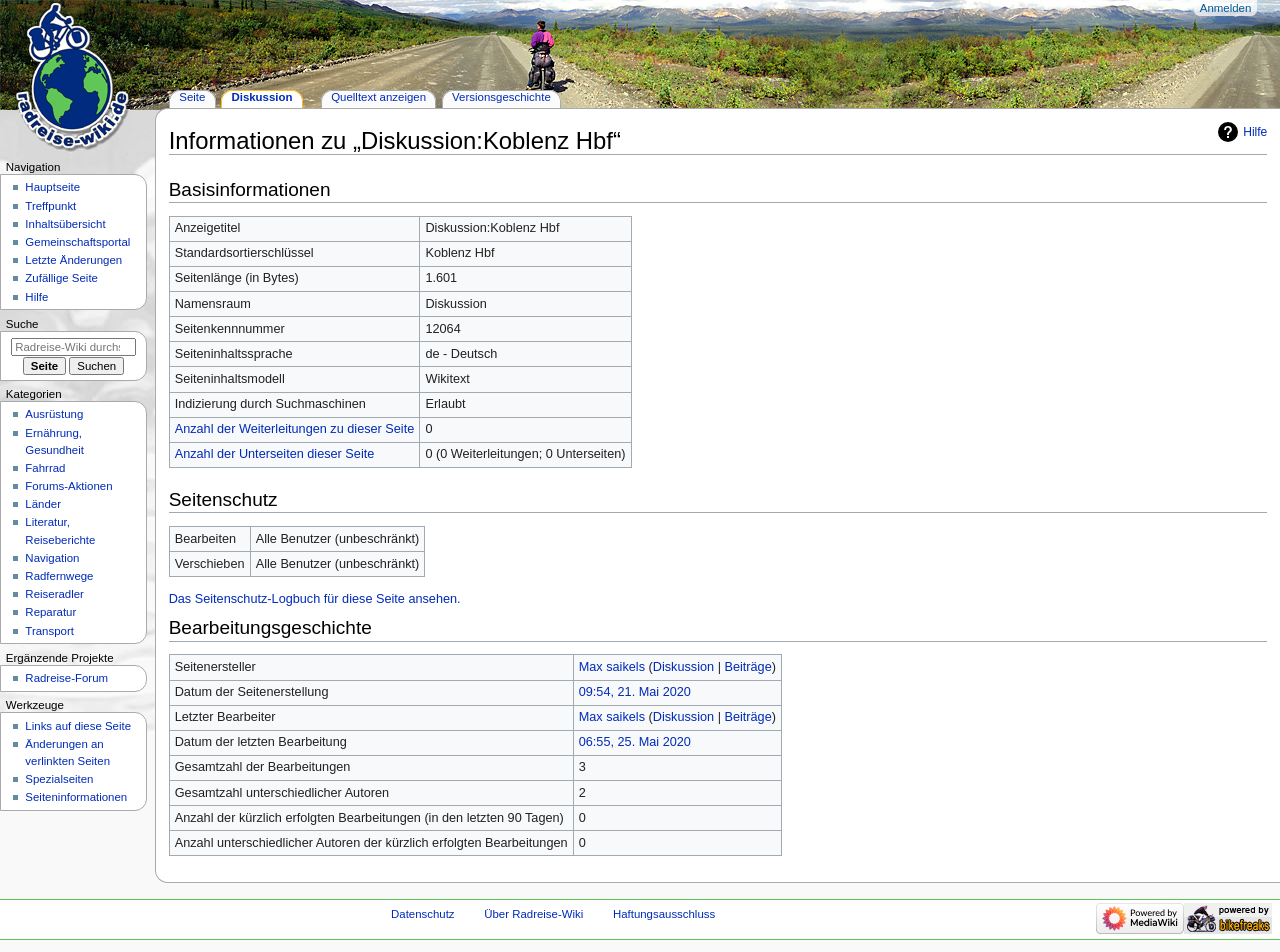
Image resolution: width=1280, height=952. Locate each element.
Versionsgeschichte (501, 97)
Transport (49, 631)
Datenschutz (423, 914)
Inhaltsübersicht (65, 224)
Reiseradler (54, 594)
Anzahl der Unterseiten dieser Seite (275, 454)
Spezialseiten (59, 779)
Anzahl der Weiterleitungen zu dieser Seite (295, 429)
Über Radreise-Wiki (533, 914)
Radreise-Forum (66, 678)
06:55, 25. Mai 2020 (635, 742)
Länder (43, 504)
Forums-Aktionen (68, 486)
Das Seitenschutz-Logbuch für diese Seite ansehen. (315, 599)
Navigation (52, 558)
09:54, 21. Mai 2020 (635, 692)
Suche (22, 324)
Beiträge (747, 667)
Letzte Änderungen (73, 260)
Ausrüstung (54, 414)
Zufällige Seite (61, 278)
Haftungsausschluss (664, 914)
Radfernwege (59, 576)
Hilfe (1255, 132)
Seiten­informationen (76, 797)
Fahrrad (45, 468)
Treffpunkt (50, 206)
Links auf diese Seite (78, 726)
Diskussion (683, 667)
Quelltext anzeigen (378, 97)
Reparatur (50, 612)
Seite (192, 97)
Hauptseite (52, 187)
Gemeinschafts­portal (77, 242)
